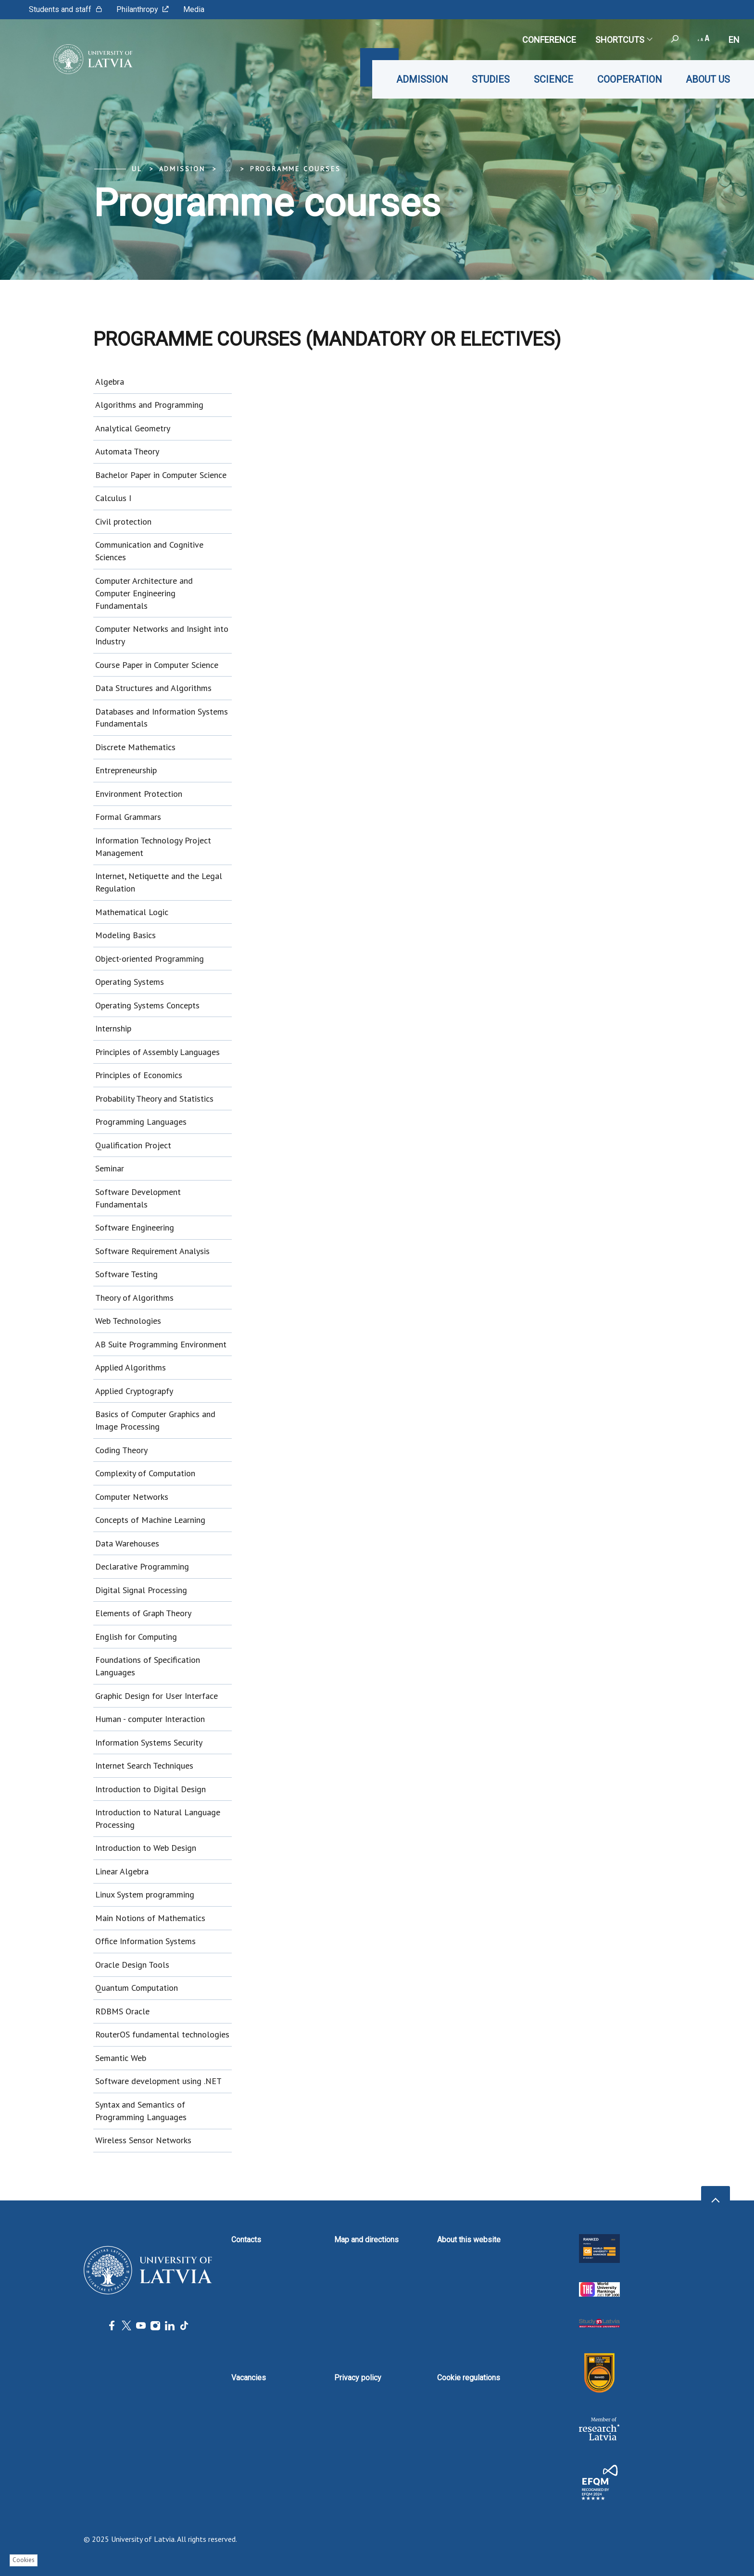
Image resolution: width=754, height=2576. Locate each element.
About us (708, 79)
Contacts (246, 2239)
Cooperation (629, 79)
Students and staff (65, 9)
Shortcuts (623, 40)
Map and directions (366, 2239)
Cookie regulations (468, 2377)
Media (193, 9)
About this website (469, 2239)
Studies (491, 79)
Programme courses (295, 168)
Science (553, 79)
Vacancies (248, 2377)
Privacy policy (357, 2377)
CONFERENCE (549, 40)
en (734, 40)
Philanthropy (142, 9)
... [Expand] (227, 168)
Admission (422, 79)
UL (137, 168)
